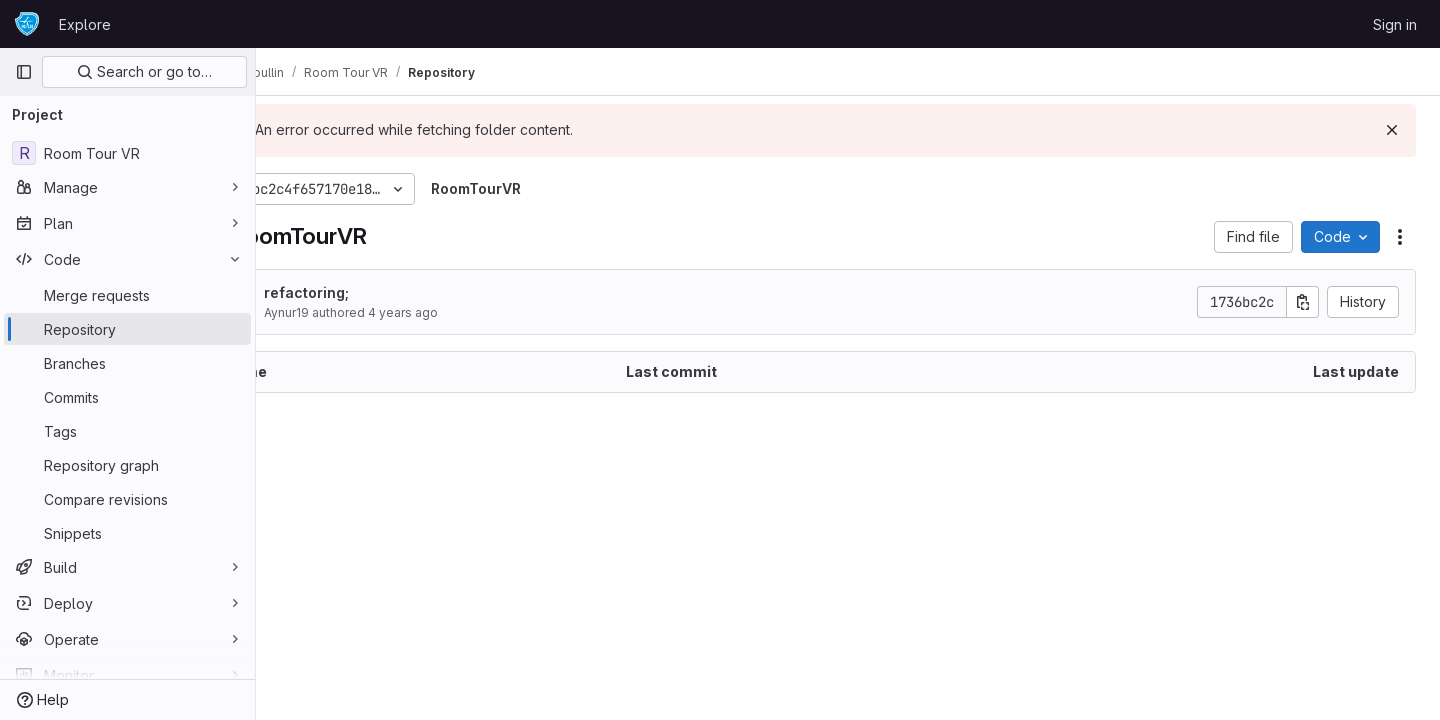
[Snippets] (127, 533)
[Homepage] (27, 24)
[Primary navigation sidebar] (24, 72)
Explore (85, 24)
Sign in (1395, 24)
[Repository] (127, 329)
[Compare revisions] (127, 499)
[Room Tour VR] (127, 153)
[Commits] (127, 397)
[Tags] (127, 431)
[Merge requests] (127, 295)
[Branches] (127, 363)
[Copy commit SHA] (1303, 302)
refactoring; (379, 292)
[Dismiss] (1392, 130)
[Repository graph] (127, 465)
